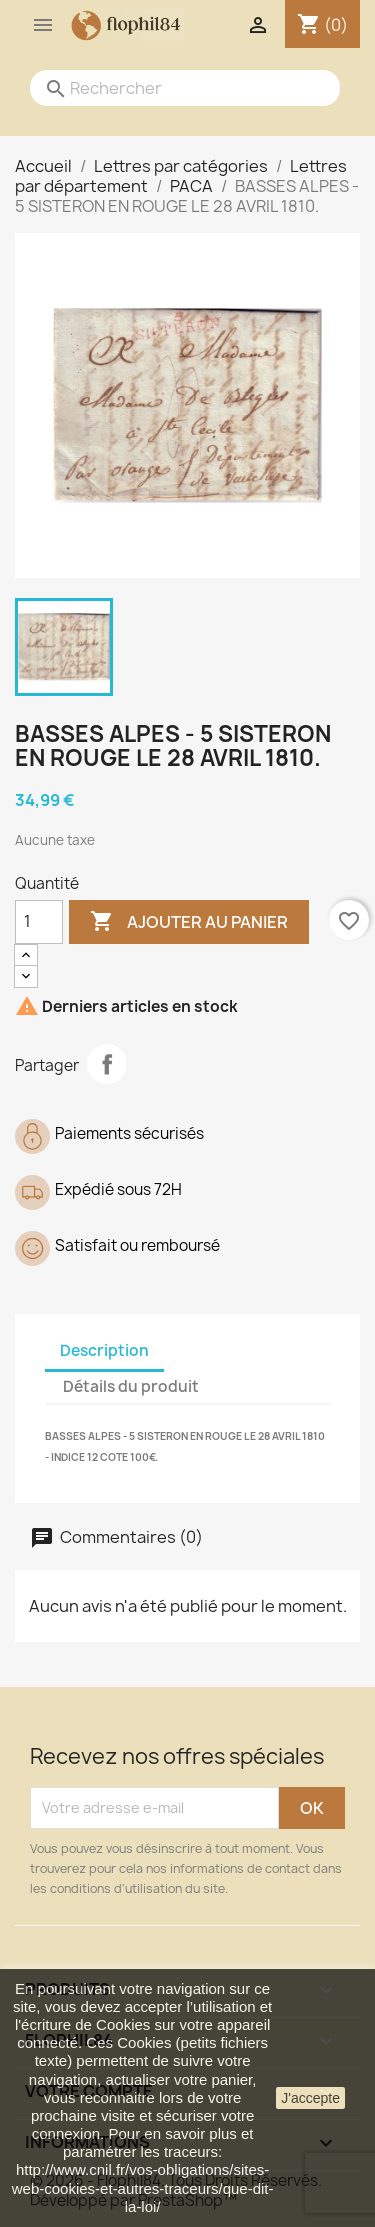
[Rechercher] (165, 88)
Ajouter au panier (189, 922)
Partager (107, 1064)
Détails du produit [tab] (131, 1386)
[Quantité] (39, 922)
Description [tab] (104, 1350)
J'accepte (310, 2098)
